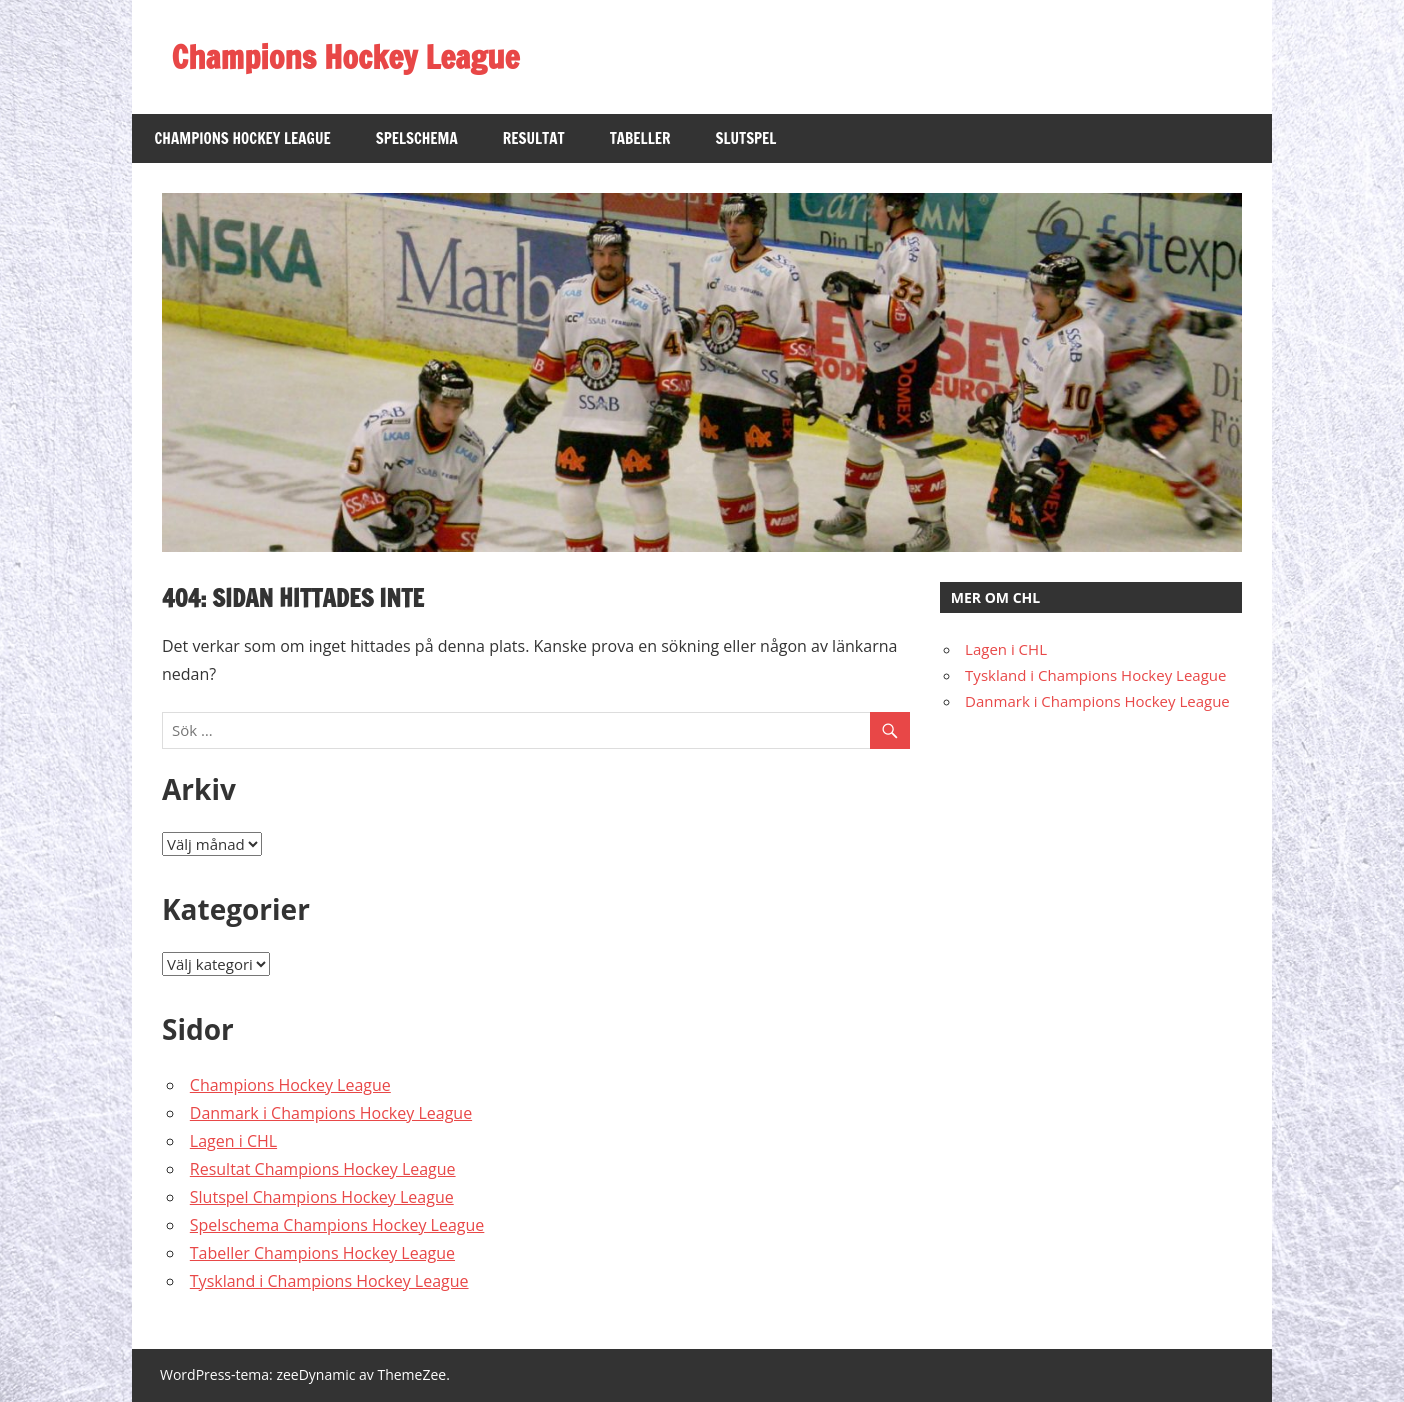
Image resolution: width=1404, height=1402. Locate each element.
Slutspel (745, 138)
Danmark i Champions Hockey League (331, 1113)
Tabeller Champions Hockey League (322, 1253)
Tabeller (640, 138)
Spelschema (417, 138)
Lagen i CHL (233, 1141)
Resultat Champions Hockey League (323, 1169)
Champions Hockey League (346, 57)
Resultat (534, 138)
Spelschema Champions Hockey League (337, 1225)
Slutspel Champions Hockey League (322, 1197)
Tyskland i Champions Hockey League (329, 1281)
